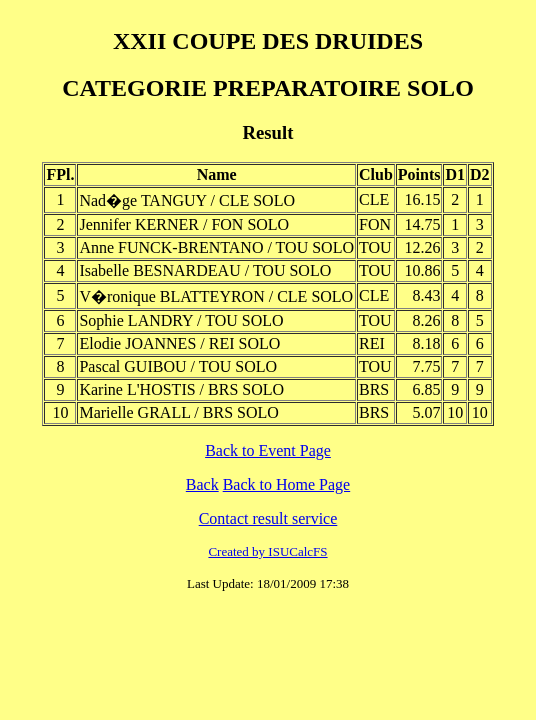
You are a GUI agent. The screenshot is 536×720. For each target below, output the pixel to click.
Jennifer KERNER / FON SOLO (184, 224)
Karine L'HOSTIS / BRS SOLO (181, 389)
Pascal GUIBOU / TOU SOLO (178, 366)
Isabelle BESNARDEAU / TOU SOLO (205, 270)
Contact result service (268, 518)
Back (202, 484)
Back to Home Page (287, 484)
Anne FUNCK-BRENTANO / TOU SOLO (216, 247)
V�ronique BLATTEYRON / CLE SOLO (216, 296)
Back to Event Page (268, 450)
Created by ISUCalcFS (267, 551)
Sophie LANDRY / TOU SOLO (181, 320)
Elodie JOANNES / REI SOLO (179, 343)
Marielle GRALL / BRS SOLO (178, 412)
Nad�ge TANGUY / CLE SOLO (187, 200)
